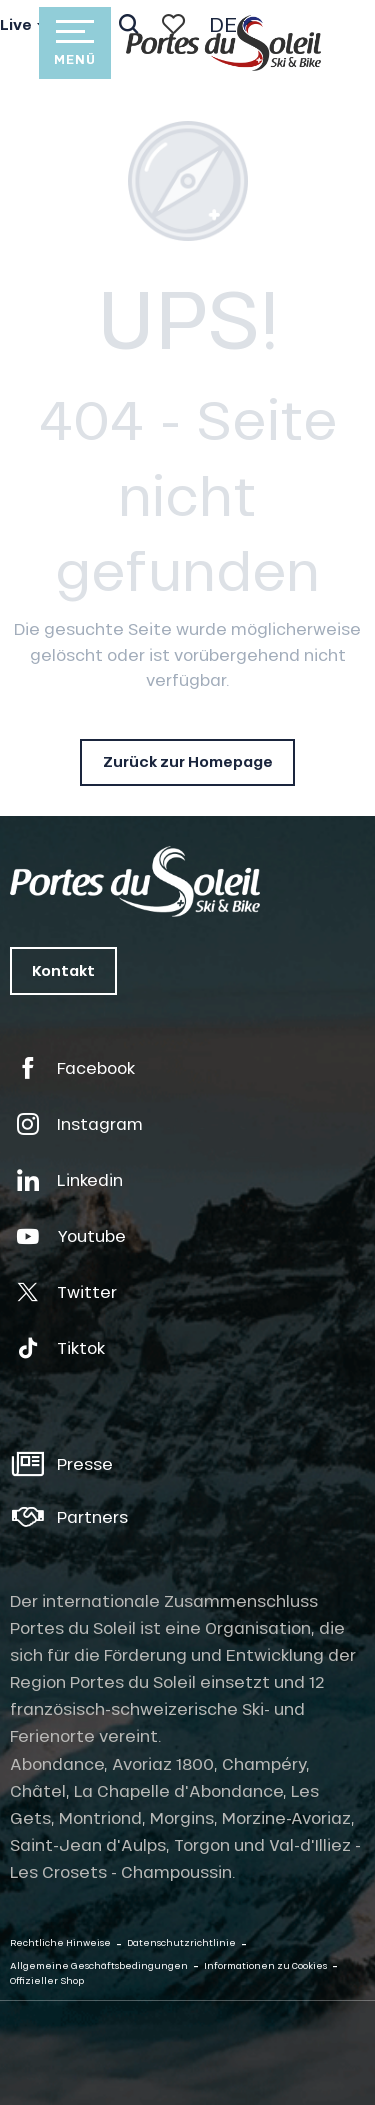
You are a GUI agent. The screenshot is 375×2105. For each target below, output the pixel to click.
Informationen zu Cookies (265, 1965)
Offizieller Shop (47, 1980)
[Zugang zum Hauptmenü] (75, 43)
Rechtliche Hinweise (60, 1942)
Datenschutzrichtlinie (181, 1942)
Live (16, 25)
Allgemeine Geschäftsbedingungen (99, 1965)
